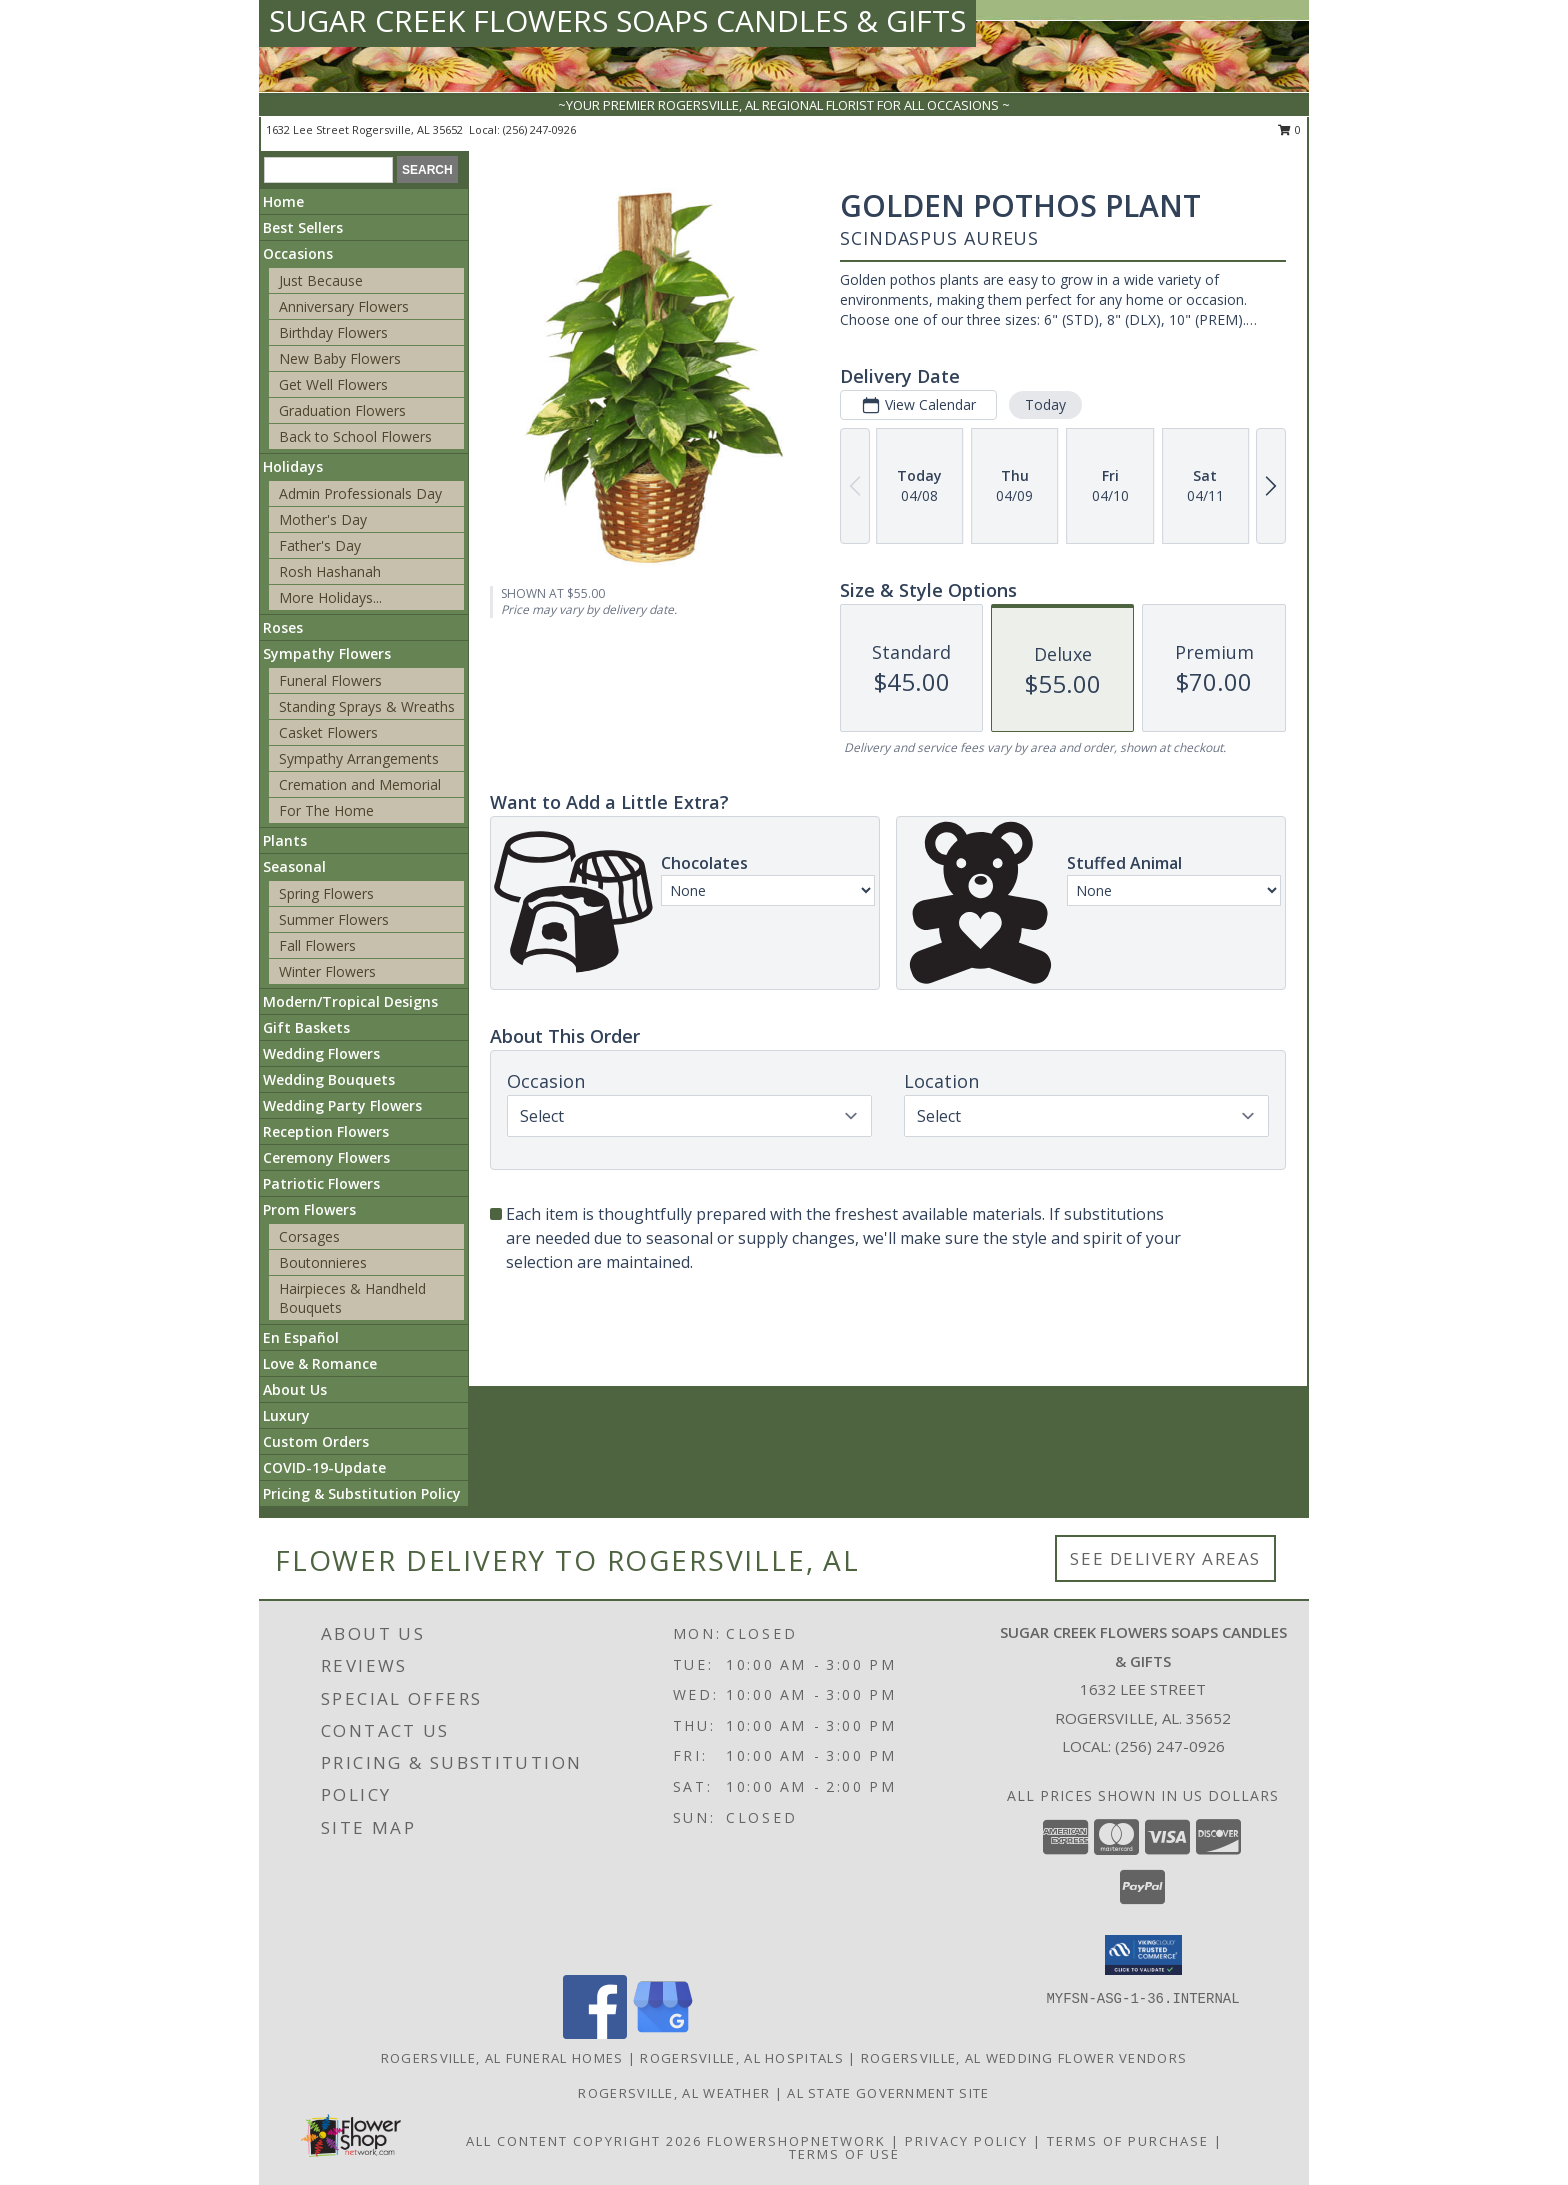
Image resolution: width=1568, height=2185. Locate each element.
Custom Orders (316, 1441)
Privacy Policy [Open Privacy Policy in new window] (966, 2141)
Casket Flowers (328, 732)
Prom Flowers (309, 1209)
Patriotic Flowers (321, 1183)
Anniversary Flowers (344, 306)
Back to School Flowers (355, 436)
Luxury (286, 1415)
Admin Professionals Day (360, 493)
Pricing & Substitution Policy (362, 1493)
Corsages (309, 1236)
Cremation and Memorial (360, 784)
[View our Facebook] (595, 2033)
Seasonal (294, 866)
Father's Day (320, 545)
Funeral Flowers (330, 680)
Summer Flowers (334, 919)
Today (1045, 404)
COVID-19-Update (324, 1467)
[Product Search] (328, 170)
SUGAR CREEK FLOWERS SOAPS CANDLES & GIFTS (617, 20)
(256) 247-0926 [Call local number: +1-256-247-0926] (539, 129)
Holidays (293, 466)
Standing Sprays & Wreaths (367, 706)
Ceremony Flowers (326, 1157)
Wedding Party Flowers (342, 1105)
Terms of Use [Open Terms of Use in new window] (844, 2154)
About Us (295, 1389)
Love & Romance (320, 1363)
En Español (301, 1337)
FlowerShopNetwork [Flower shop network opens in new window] (796, 2141)
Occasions (298, 253)
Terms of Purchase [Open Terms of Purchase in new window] (1128, 2141)
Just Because (321, 280)
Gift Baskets (306, 1027)
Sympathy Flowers (327, 653)
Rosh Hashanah (330, 571)
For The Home (326, 810)
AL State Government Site (888, 2093)
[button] (1143, 1955)
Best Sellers (303, 227)
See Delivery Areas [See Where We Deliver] (1165, 1558)
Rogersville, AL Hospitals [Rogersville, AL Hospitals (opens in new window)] (742, 2058)
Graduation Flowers (342, 410)
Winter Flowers (327, 971)
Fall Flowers (317, 945)
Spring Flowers (326, 893)
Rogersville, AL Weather (674, 2093)
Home (283, 201)
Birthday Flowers (333, 332)
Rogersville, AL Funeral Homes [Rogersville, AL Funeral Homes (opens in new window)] (502, 2058)
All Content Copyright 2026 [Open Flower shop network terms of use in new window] (584, 2141)
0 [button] (1289, 129)
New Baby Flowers (340, 358)
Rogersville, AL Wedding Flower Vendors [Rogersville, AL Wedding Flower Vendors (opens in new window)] (1024, 2058)
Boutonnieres (323, 1262)
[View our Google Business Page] (663, 2033)
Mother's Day (323, 519)
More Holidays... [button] (330, 597)
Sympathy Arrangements (359, 758)
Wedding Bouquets (329, 1079)
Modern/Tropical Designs (350, 1001)
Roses (283, 627)
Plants (285, 840)
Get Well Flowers (333, 384)
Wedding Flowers (321, 1053)
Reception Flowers (326, 1131)
